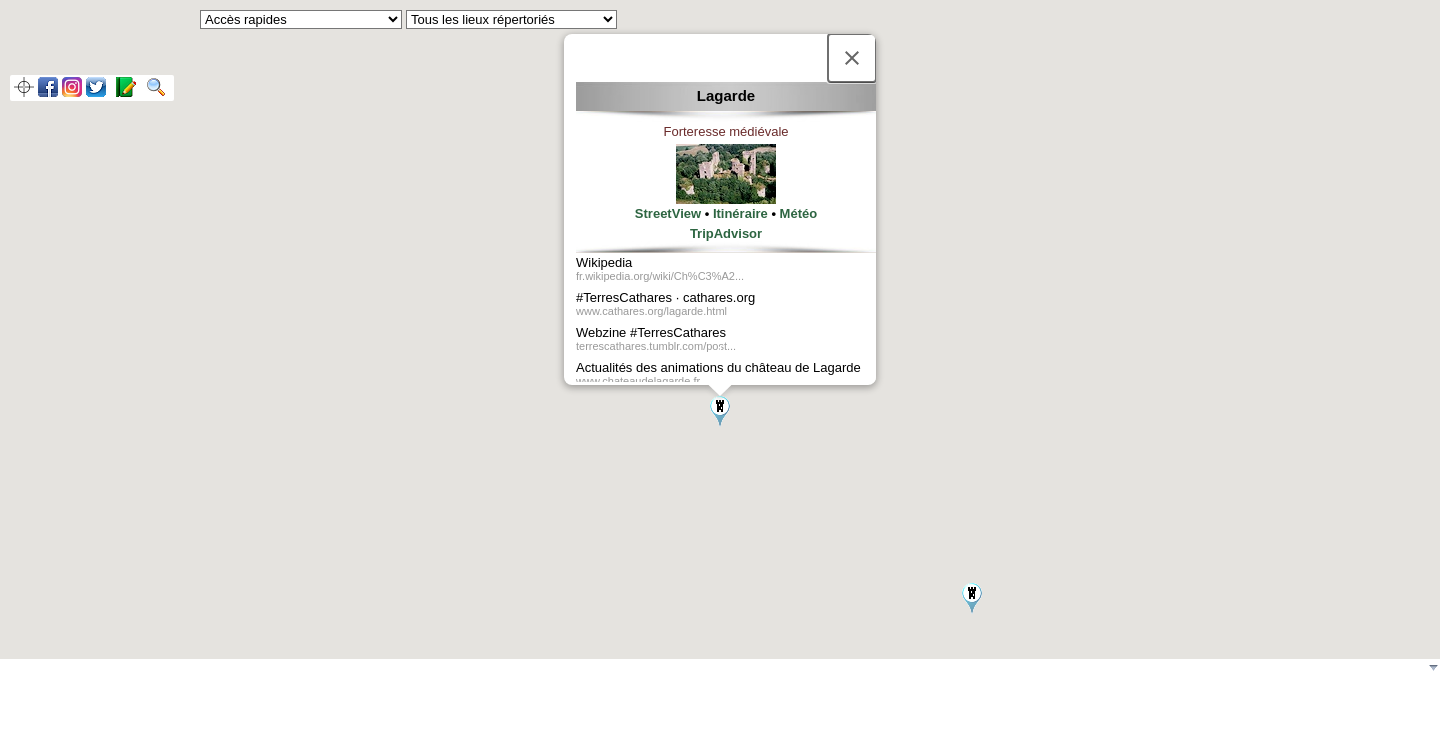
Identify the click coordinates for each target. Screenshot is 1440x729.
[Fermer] (852, 58)
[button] (720, 411)
